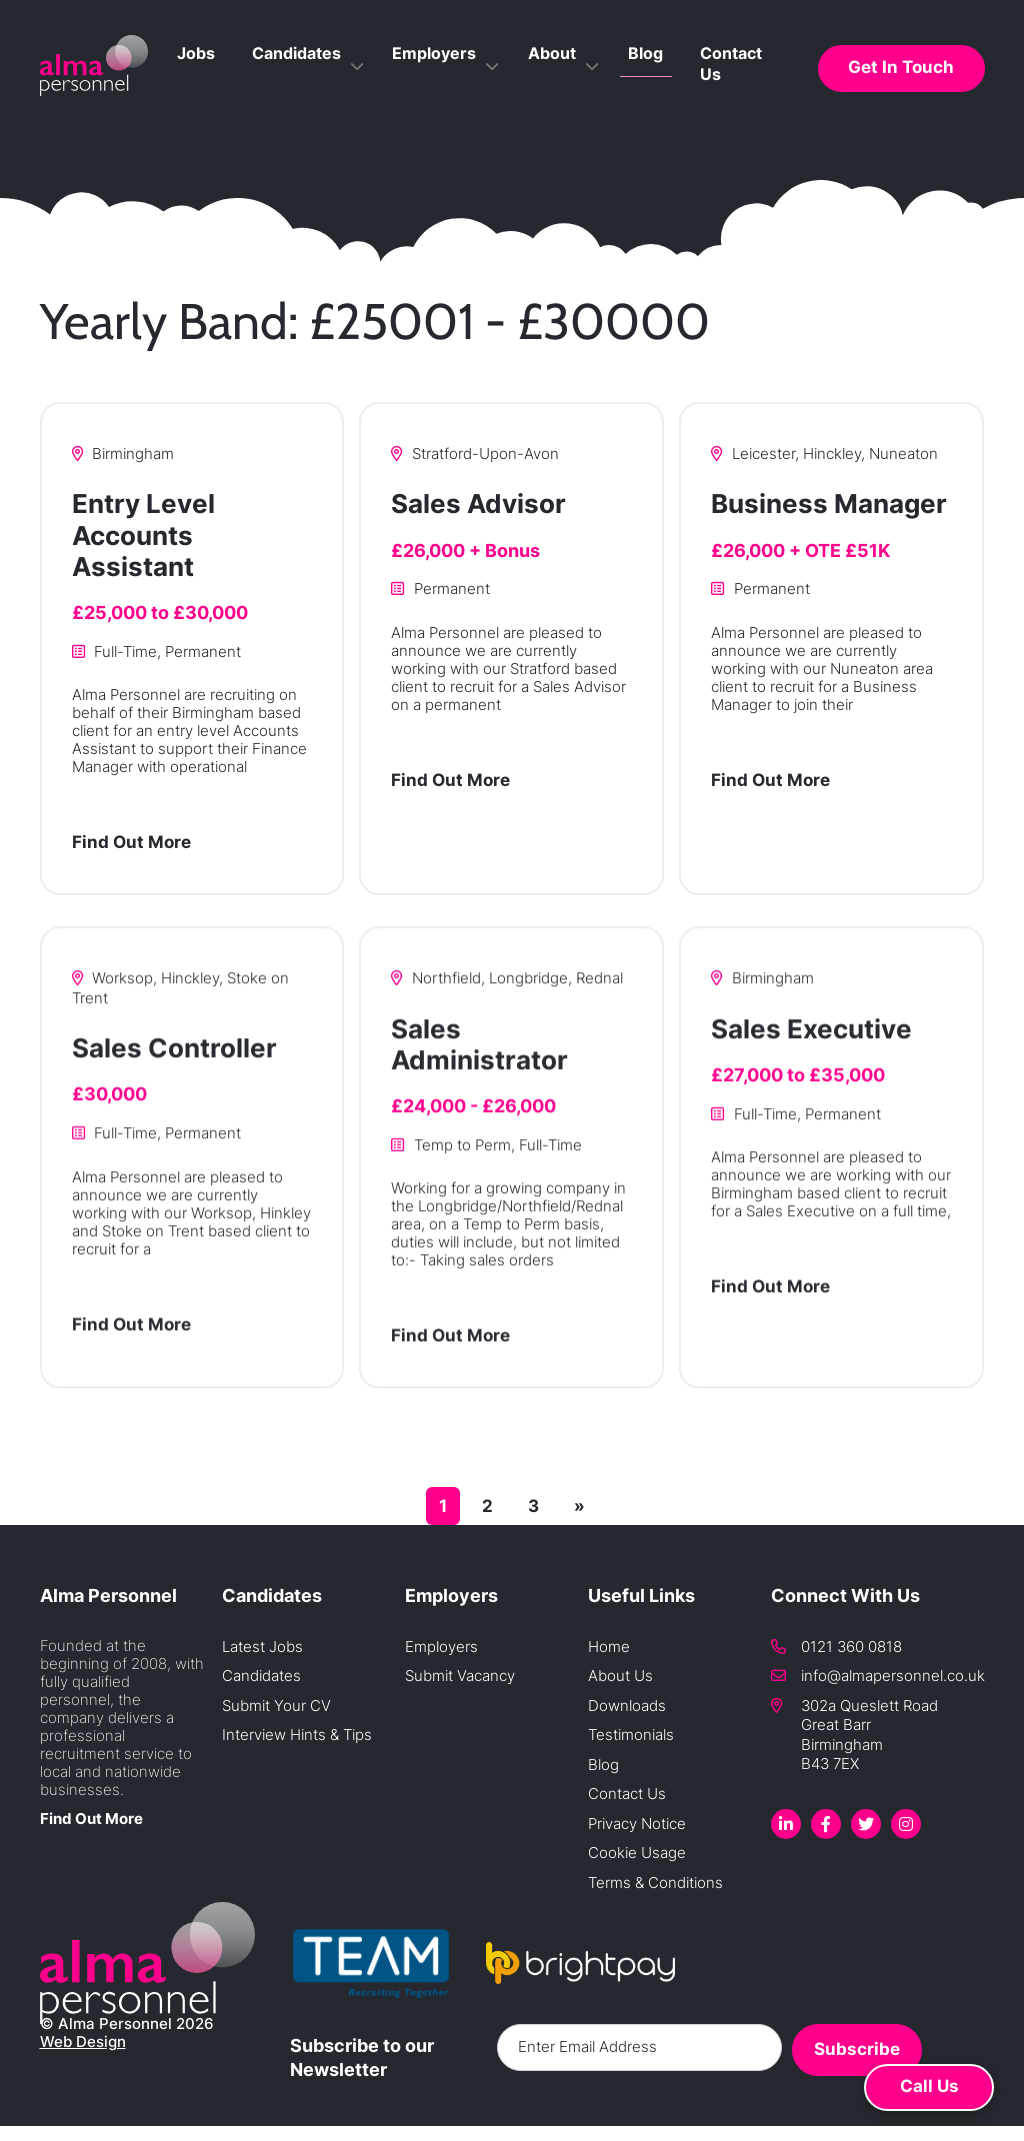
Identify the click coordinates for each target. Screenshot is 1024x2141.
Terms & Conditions (655, 1882)
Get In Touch (910, 92)
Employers (502, 92)
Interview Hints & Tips (297, 1734)
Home (609, 1646)
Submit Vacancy (460, 1675)
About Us (620, 1675)
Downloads (627, 1705)
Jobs (306, 92)
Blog (672, 92)
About (598, 92)
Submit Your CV (276, 1705)
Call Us (929, 2086)
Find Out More (131, 845)
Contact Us (749, 92)
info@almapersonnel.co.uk (893, 1675)
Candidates (386, 92)
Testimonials (631, 1734)
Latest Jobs (262, 1646)
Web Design (83, 2042)
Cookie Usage (637, 1852)
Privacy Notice (637, 1823)
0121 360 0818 (851, 1646)
